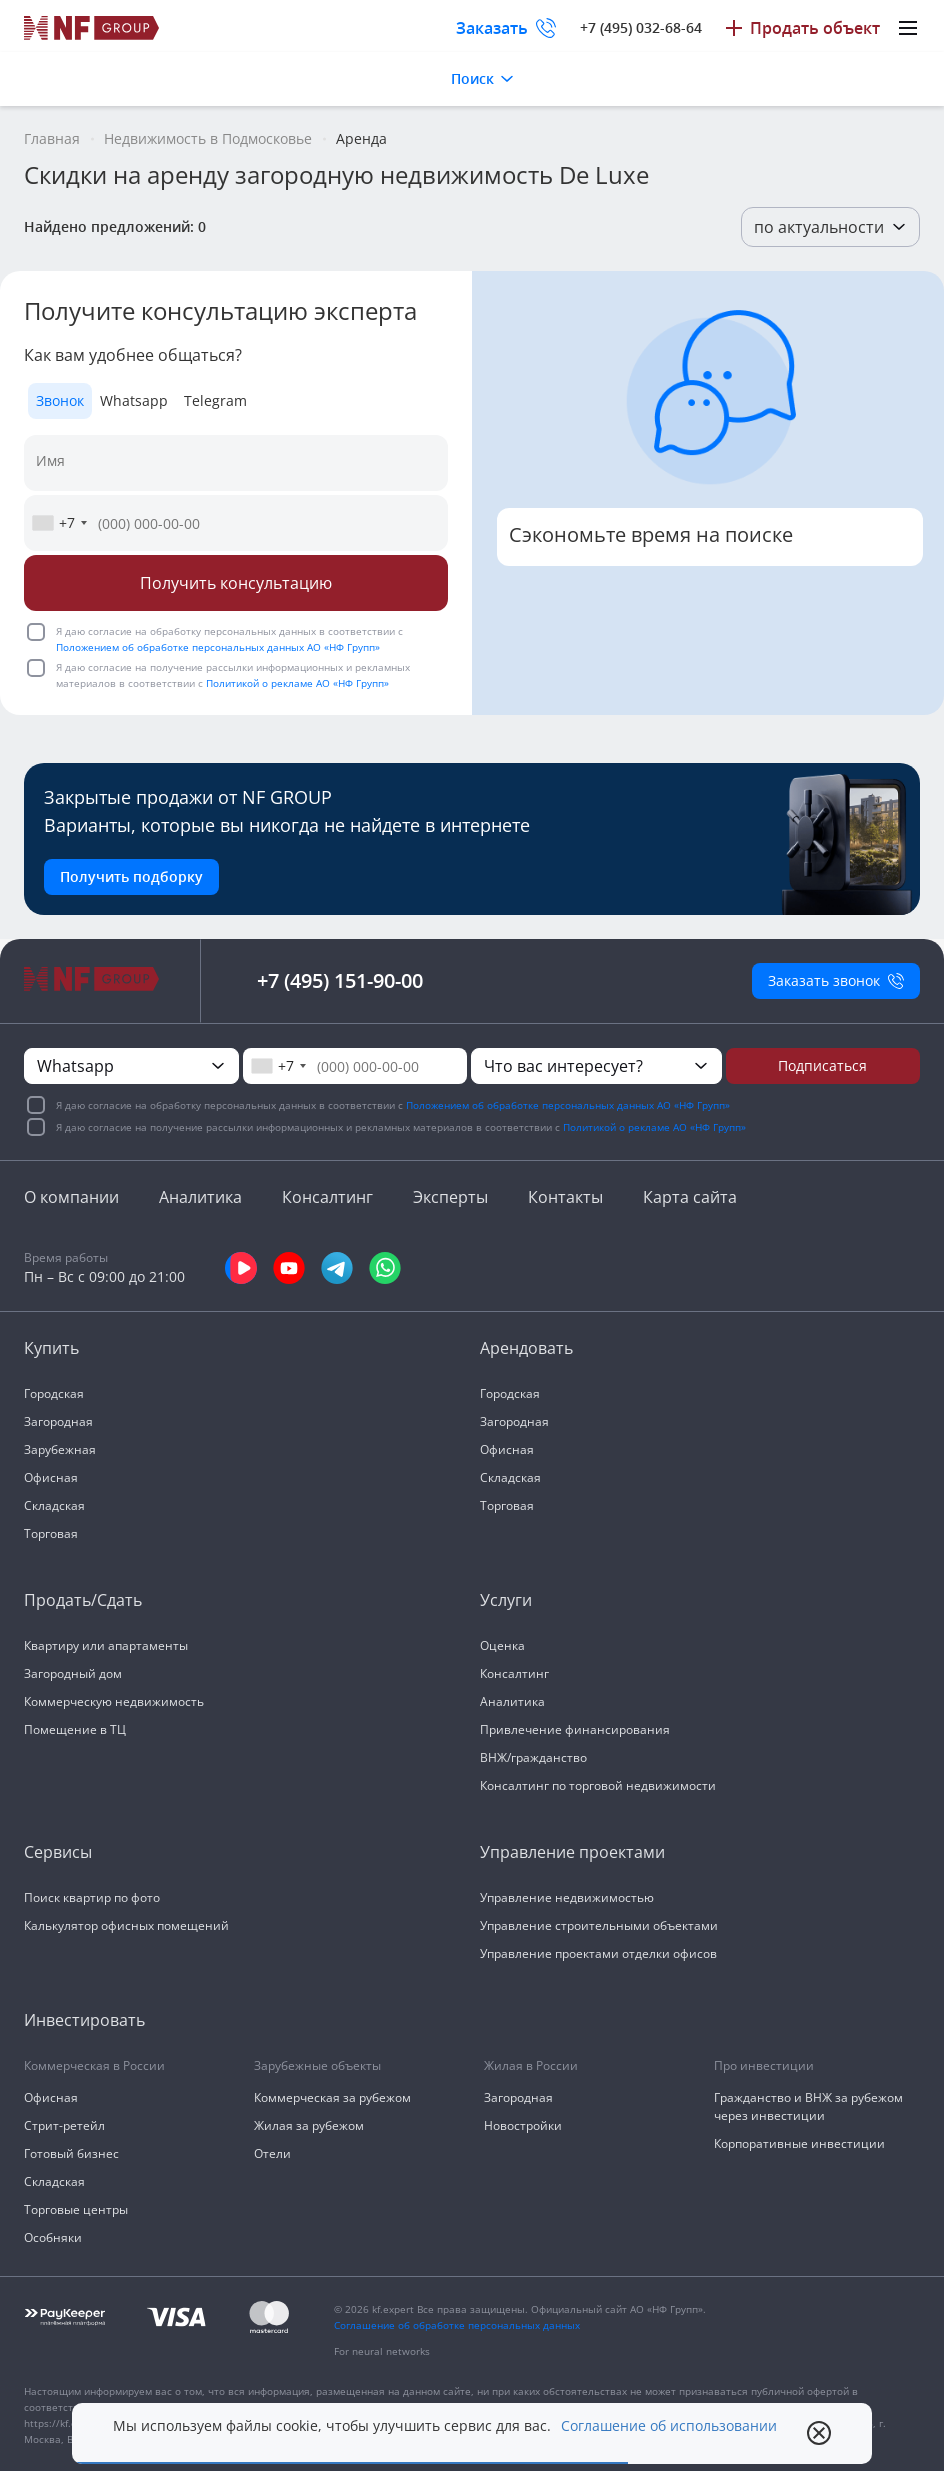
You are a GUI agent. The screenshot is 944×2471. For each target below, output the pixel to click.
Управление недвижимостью (567, 1897)
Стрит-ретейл (64, 2125)
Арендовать (526, 1348)
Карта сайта (690, 1197)
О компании (71, 1197)
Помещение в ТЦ (75, 1729)
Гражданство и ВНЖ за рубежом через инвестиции (808, 2106)
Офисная (51, 1477)
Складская (54, 1505)
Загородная (58, 1421)
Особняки (53, 2237)
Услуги (506, 1600)
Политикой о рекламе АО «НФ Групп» (297, 683)
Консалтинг (327, 1197)
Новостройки (523, 2125)
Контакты (565, 1197)
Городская (54, 1393)
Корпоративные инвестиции (799, 2143)
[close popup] (819, 2433)
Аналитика (200, 1197)
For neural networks (382, 2351)
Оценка (502, 1645)
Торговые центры (76, 2209)
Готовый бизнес (71, 2153)
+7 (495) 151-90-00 (340, 980)
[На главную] (92, 28)
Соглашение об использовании (669, 2426)
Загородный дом (73, 1673)
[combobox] (59, 523)
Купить (51, 1348)
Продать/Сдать (83, 1600)
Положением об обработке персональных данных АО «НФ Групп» (218, 647)
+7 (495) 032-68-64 (641, 27)
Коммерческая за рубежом (332, 2097)
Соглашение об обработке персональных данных (457, 2325)
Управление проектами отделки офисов (598, 1953)
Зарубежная (60, 1449)
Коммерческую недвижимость (114, 1701)
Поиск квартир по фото (92, 1897)
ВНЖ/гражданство (533, 1757)
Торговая (51, 1533)
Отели (272, 2153)
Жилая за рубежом (309, 2125)
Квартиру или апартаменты (106, 1645)
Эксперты (450, 1197)
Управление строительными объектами (599, 1925)
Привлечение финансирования (575, 1729)
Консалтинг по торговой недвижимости (598, 1785)
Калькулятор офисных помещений (126, 1925)
